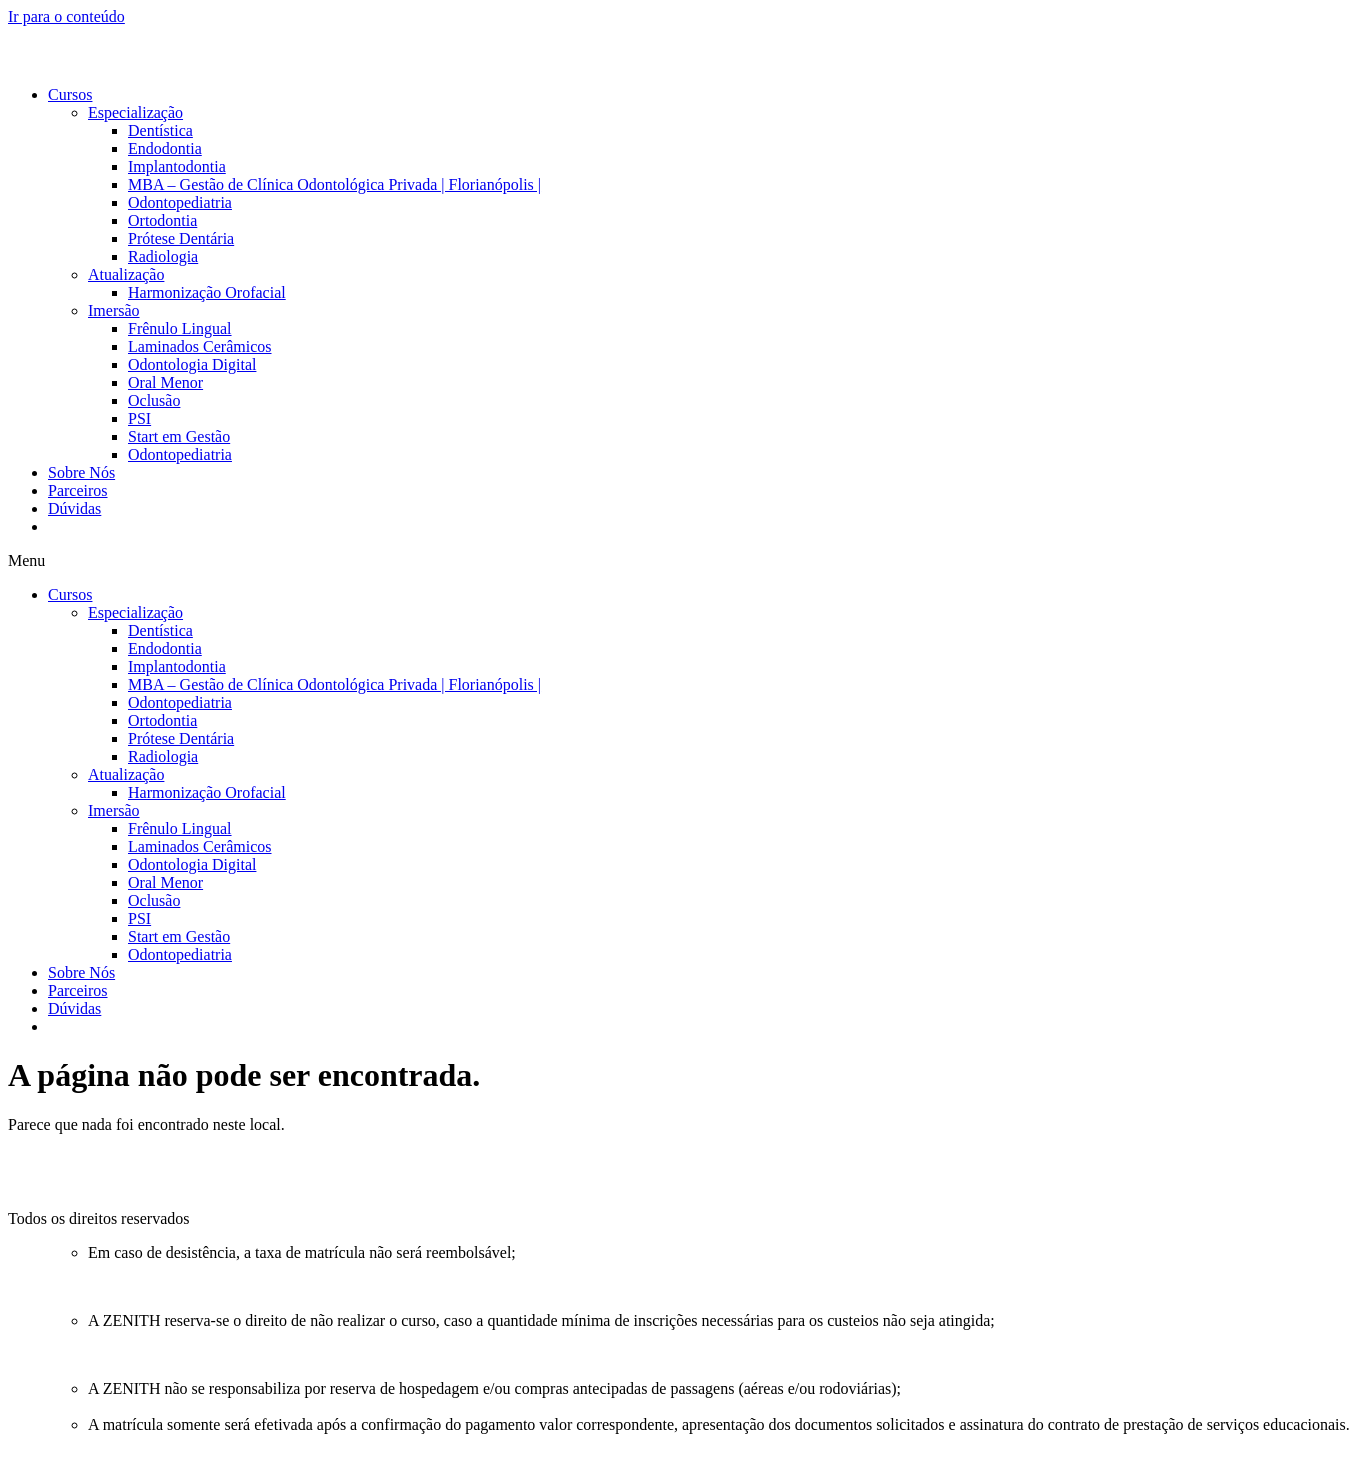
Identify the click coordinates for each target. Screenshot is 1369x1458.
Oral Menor (165, 382)
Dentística (160, 130)
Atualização (126, 274)
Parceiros (78, 490)
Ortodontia (162, 220)
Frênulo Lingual (180, 328)
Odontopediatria (180, 202)
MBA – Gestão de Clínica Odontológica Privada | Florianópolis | (334, 184)
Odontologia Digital (192, 364)
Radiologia (163, 256)
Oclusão (154, 400)
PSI (139, 418)
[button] (684, 561)
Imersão (114, 310)
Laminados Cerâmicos (200, 346)
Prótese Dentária (181, 238)
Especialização (135, 112)
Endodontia (165, 148)
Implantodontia (177, 166)
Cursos (70, 94)
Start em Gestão (179, 436)
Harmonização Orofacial (207, 292)
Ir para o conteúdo (66, 16)
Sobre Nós (81, 472)
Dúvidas (74, 508)
